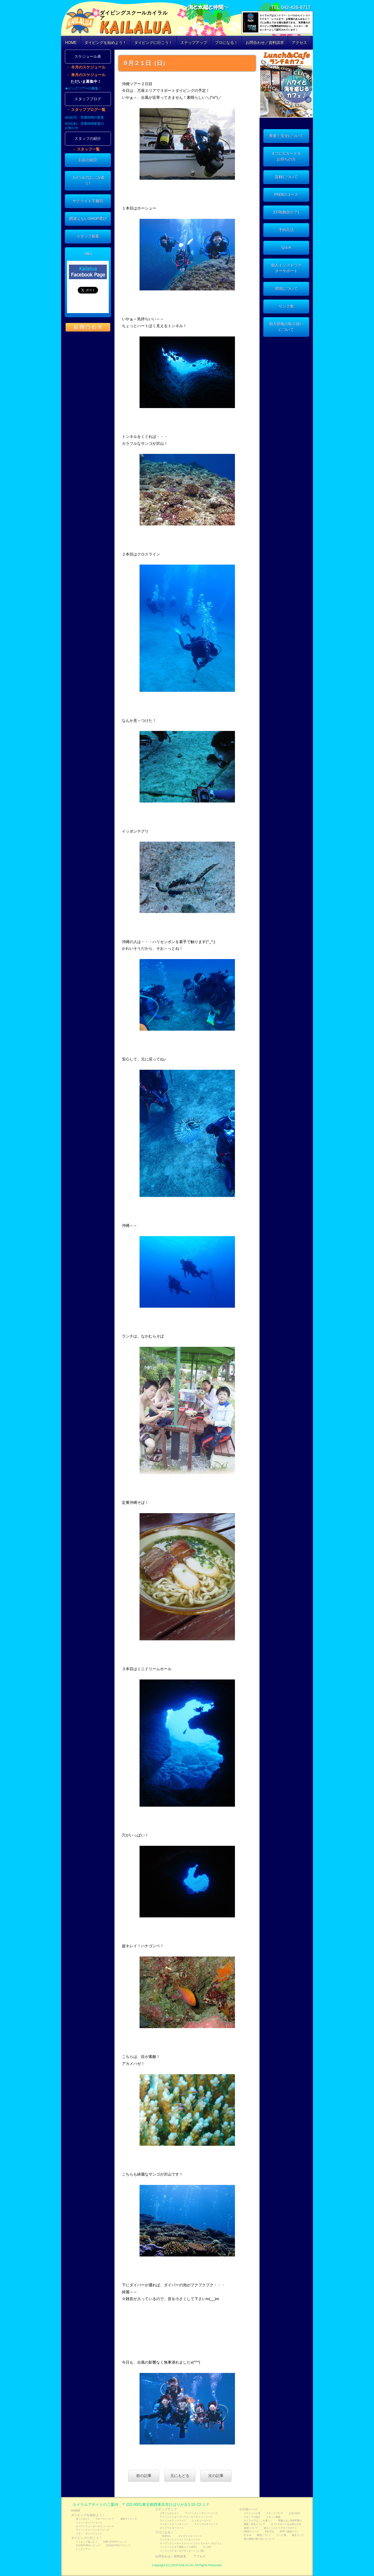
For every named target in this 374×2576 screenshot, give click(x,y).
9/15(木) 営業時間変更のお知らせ (84, 126)
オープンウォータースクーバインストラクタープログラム (191, 2543)
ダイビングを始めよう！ (105, 43)
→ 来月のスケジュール (85, 75)
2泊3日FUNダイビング (118, 2545)
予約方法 (286, 230)
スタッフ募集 (87, 236)
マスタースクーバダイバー (174, 2524)
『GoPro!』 (166, 2536)
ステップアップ (193, 43)
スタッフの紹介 (87, 138)
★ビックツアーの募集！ (83, 88)
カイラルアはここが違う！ (88, 180)
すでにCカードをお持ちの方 (286, 156)
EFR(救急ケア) (286, 212)
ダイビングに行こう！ (153, 43)
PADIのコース (286, 195)
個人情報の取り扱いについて (286, 327)
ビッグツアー (83, 2549)
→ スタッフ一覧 (86, 149)
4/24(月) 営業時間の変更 (84, 117)
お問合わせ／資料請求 (265, 43)
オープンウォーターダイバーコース (95, 2526)
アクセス (299, 43)
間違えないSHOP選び (88, 219)
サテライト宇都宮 (88, 201)
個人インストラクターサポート (286, 268)
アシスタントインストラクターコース (180, 2539)
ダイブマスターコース (172, 2528)
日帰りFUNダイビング (115, 2541)
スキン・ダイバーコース (89, 2533)
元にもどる (179, 2476)
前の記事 (143, 2476)
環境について (286, 289)
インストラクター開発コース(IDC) (178, 2547)
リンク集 (286, 306)
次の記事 (215, 2476)
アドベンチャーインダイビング (92, 2530)
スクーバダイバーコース (89, 2522)
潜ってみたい (83, 2519)
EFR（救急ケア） (289, 2531)
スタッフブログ (87, 99)
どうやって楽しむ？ (86, 2541)
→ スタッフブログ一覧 (85, 110)
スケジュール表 (87, 56)
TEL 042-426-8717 (291, 7)
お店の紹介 (87, 160)
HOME (71, 43)
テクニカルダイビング (206, 2524)
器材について (286, 177)
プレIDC (207, 2547)
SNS (88, 254)
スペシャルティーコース (173, 2520)
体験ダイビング (128, 2519)
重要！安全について (286, 136)
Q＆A (286, 248)
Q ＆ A (247, 2535)
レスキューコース (201, 2520)
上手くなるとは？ (169, 2513)
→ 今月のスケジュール (85, 67)
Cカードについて (105, 2519)
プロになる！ (226, 43)
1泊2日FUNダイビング (88, 2545)
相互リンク (298, 2535)
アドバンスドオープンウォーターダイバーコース (186, 2517)
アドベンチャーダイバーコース (201, 2513)
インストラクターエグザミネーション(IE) (182, 2551)
